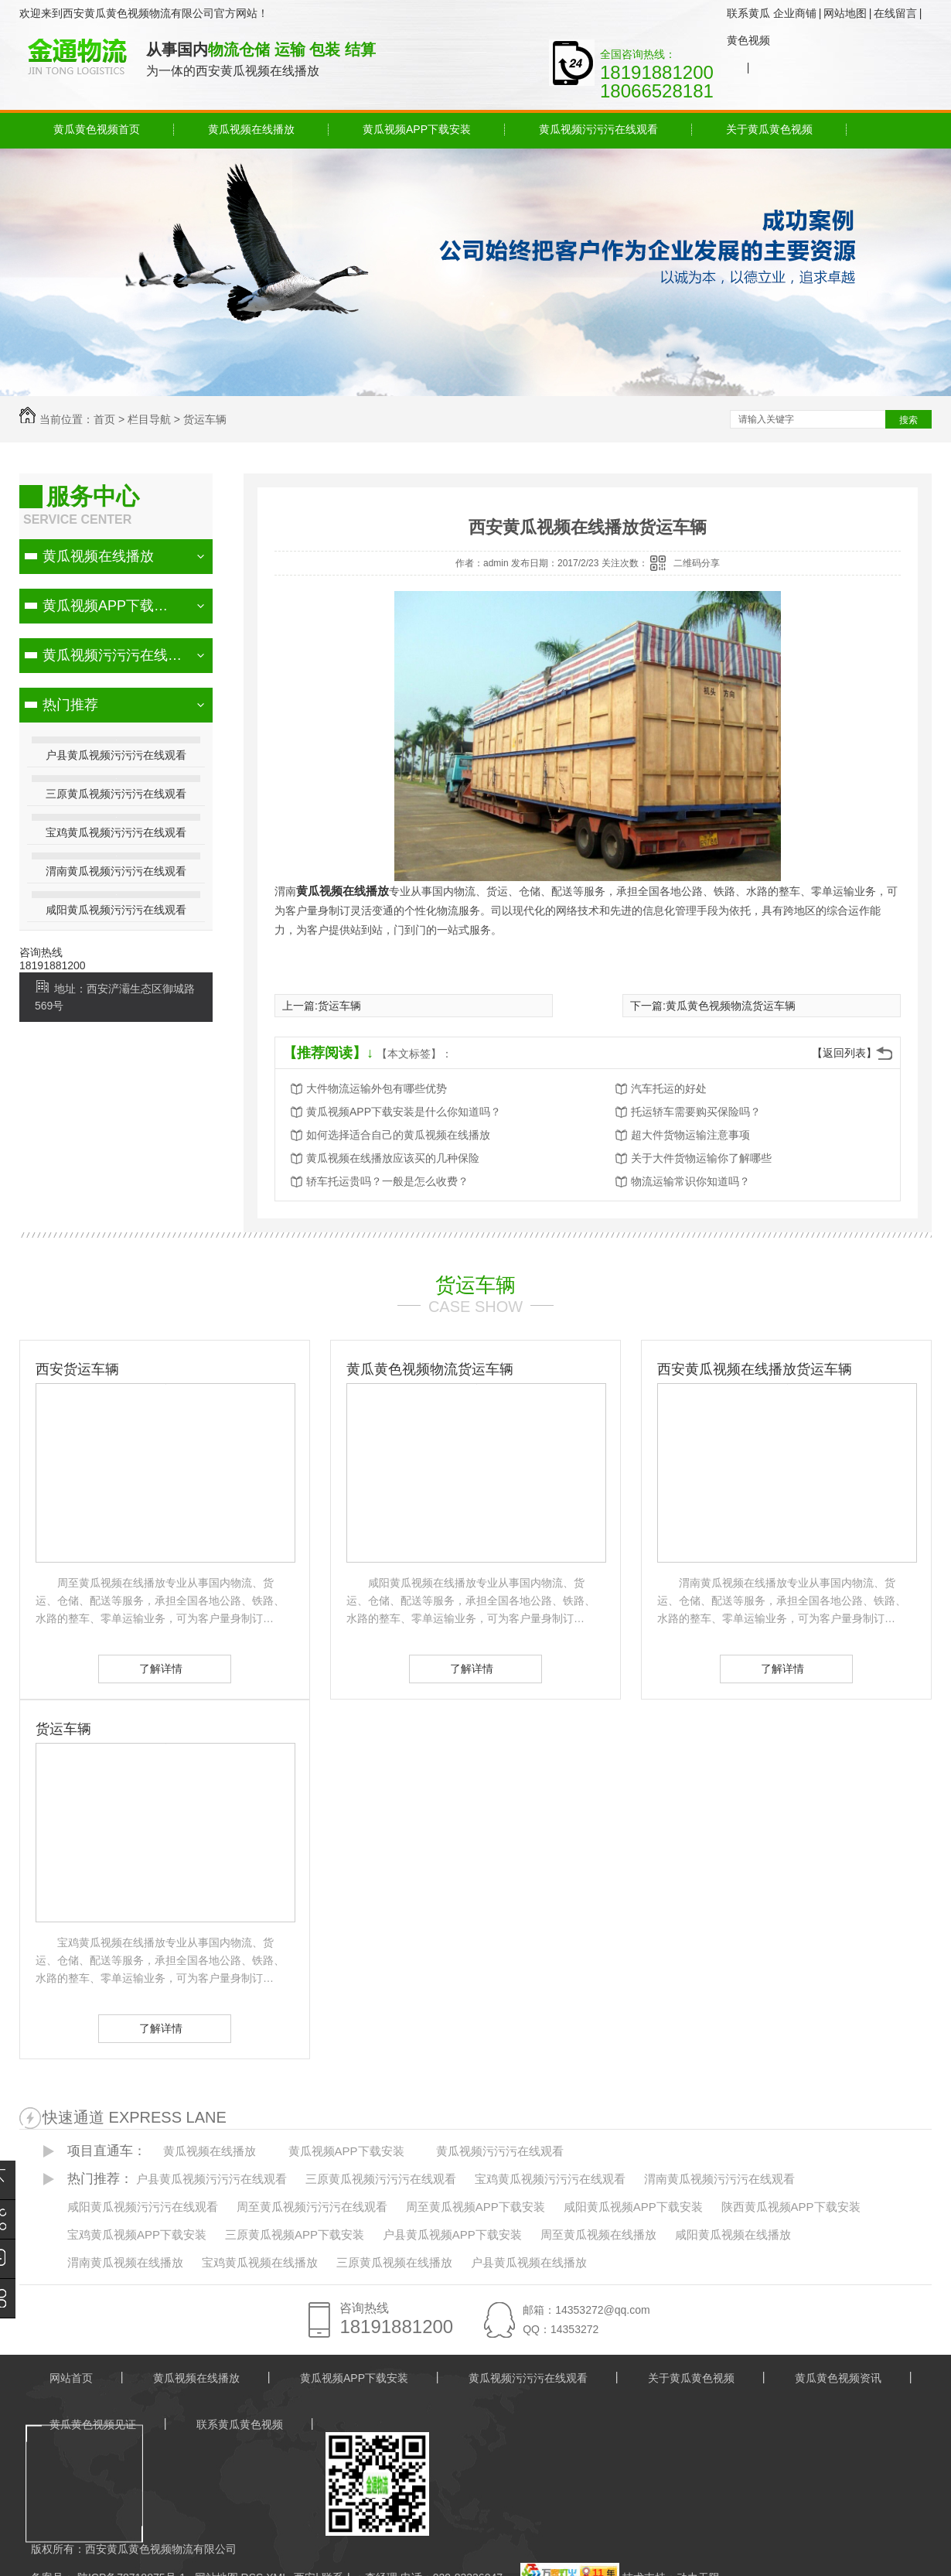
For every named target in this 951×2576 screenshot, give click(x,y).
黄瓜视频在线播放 (251, 129)
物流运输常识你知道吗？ (690, 1181)
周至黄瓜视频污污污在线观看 (312, 2206)
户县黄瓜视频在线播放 (529, 2262)
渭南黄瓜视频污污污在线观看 (116, 871)
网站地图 (845, 13)
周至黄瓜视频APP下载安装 (475, 2206)
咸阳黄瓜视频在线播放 (733, 2234)
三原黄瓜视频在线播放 (394, 2262)
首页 (104, 419)
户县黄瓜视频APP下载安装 (452, 2234)
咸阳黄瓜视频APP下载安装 (633, 2206)
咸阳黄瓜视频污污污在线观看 (116, 910)
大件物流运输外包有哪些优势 (376, 1088)
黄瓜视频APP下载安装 (417, 129)
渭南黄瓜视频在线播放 (125, 2262)
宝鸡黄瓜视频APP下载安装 (136, 2234)
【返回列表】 (844, 1053)
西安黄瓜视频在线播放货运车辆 (754, 1369)
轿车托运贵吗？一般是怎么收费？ (387, 1181)
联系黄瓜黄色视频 (748, 26)
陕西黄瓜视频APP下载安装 (791, 2206)
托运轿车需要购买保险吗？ (696, 1111)
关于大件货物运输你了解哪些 (701, 1158)
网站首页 (71, 2378)
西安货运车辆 (77, 1369)
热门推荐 (70, 704)
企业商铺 (794, 13)
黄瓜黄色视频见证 (92, 2424)
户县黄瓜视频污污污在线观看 (116, 755)
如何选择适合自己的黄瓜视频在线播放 (398, 1135)
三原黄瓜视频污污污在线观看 (116, 793)
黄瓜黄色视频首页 (96, 129)
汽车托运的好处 (669, 1088)
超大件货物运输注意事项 (690, 1135)
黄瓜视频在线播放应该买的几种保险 (392, 1158)
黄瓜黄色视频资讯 (838, 2378)
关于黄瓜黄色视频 (769, 129)
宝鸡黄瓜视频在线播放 (260, 2262)
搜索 (908, 420)
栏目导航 (149, 419)
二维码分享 (696, 563)
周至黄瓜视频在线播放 (598, 2234)
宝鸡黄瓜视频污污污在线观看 (116, 832)
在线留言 (895, 13)
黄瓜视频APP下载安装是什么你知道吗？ (403, 1111)
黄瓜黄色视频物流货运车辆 (731, 1005)
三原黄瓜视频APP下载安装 (294, 2234)
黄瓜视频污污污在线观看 (598, 129)
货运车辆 (205, 419)
